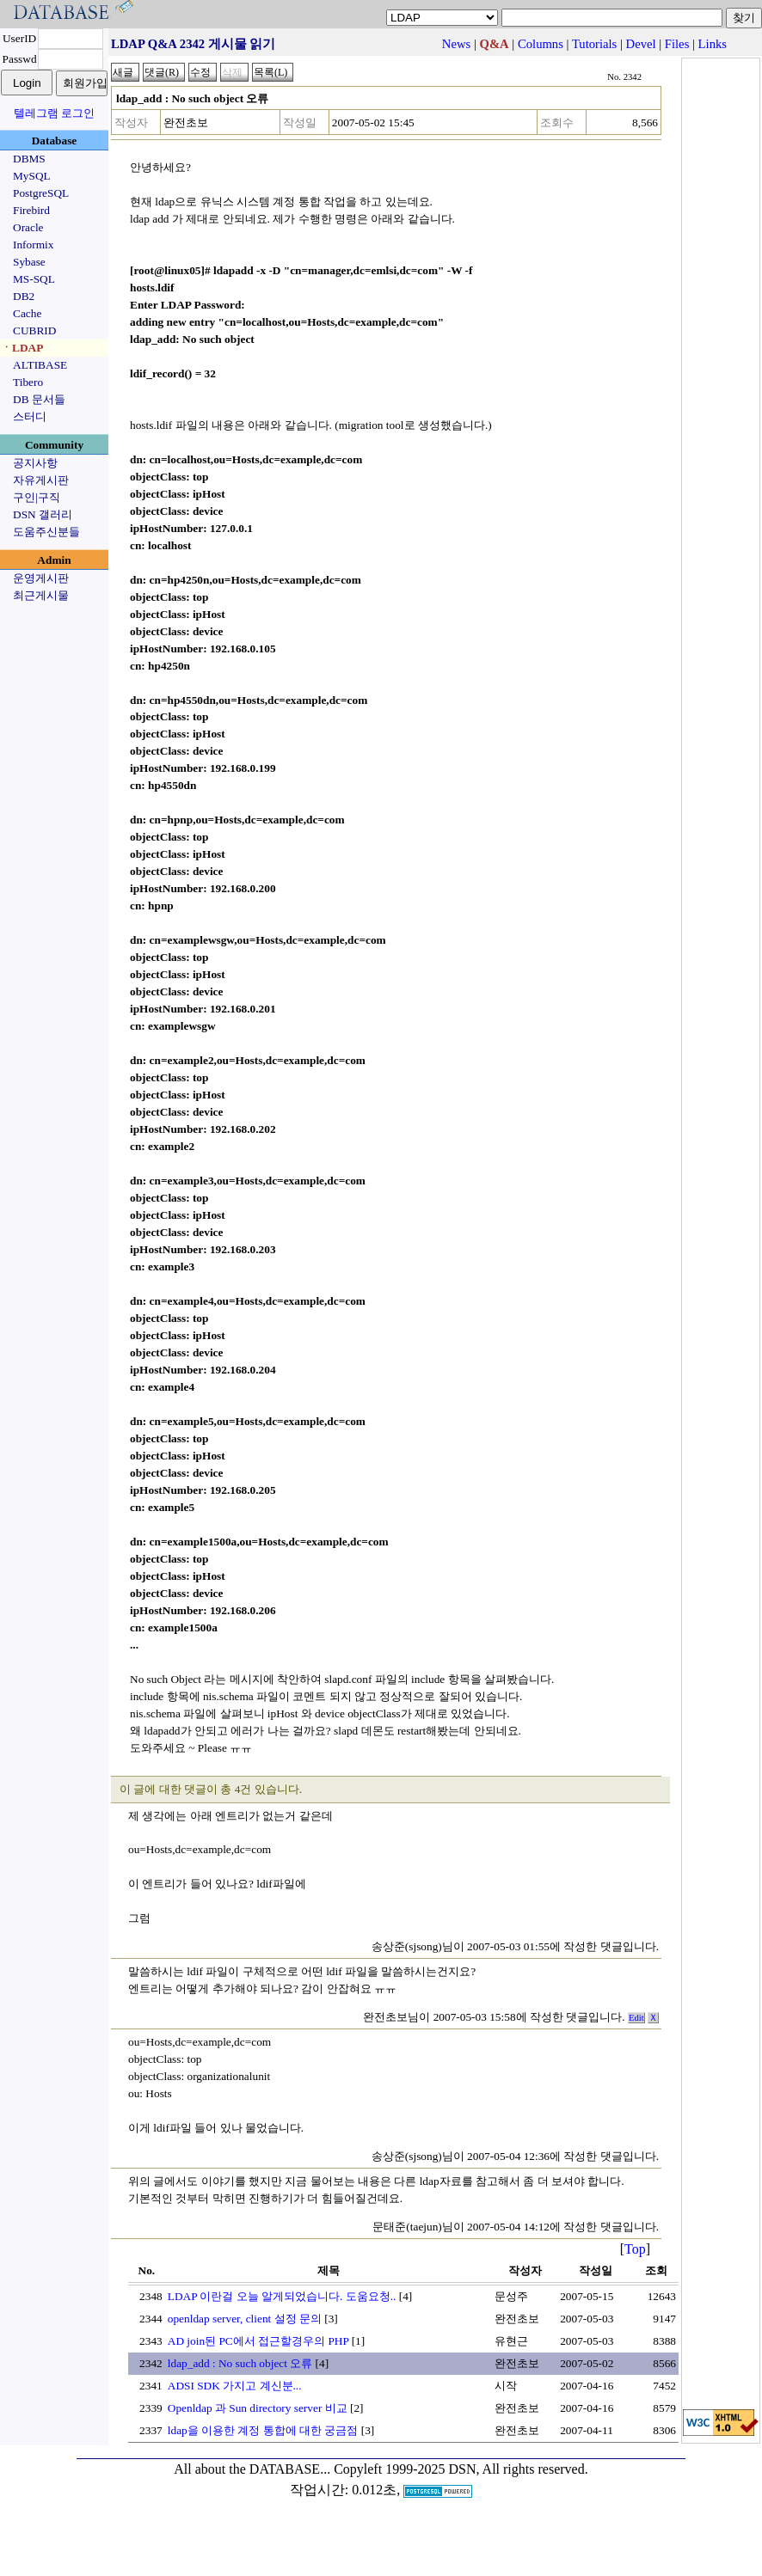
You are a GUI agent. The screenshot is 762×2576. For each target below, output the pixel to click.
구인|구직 (36, 497)
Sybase (29, 261)
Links (712, 44)
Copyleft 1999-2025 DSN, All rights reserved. (461, 2469)
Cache (27, 313)
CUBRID (34, 330)
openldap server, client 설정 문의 (245, 2318)
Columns (540, 44)
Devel (641, 44)
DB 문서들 (39, 399)
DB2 (23, 296)
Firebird (31, 210)
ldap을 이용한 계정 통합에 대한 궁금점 (263, 2430)
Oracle (28, 227)
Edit (636, 2017)
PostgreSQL (41, 193)
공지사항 (35, 462)
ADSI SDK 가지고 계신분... (235, 2385)
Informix (33, 244)
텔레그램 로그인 (54, 113)
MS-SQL (34, 278)
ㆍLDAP (22, 347)
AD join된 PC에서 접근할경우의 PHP (258, 2340)
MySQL (32, 175)
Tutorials (594, 44)
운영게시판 (41, 578)
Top (635, 2249)
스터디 (29, 416)
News (456, 44)
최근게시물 (41, 595)
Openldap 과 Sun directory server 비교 (257, 2408)
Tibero (28, 382)
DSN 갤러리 (42, 514)
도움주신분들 (46, 531)
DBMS (29, 158)
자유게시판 (41, 480)
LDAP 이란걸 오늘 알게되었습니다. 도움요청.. (282, 2296)
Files (677, 44)
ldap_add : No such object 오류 (240, 2363)
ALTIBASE (40, 364)
